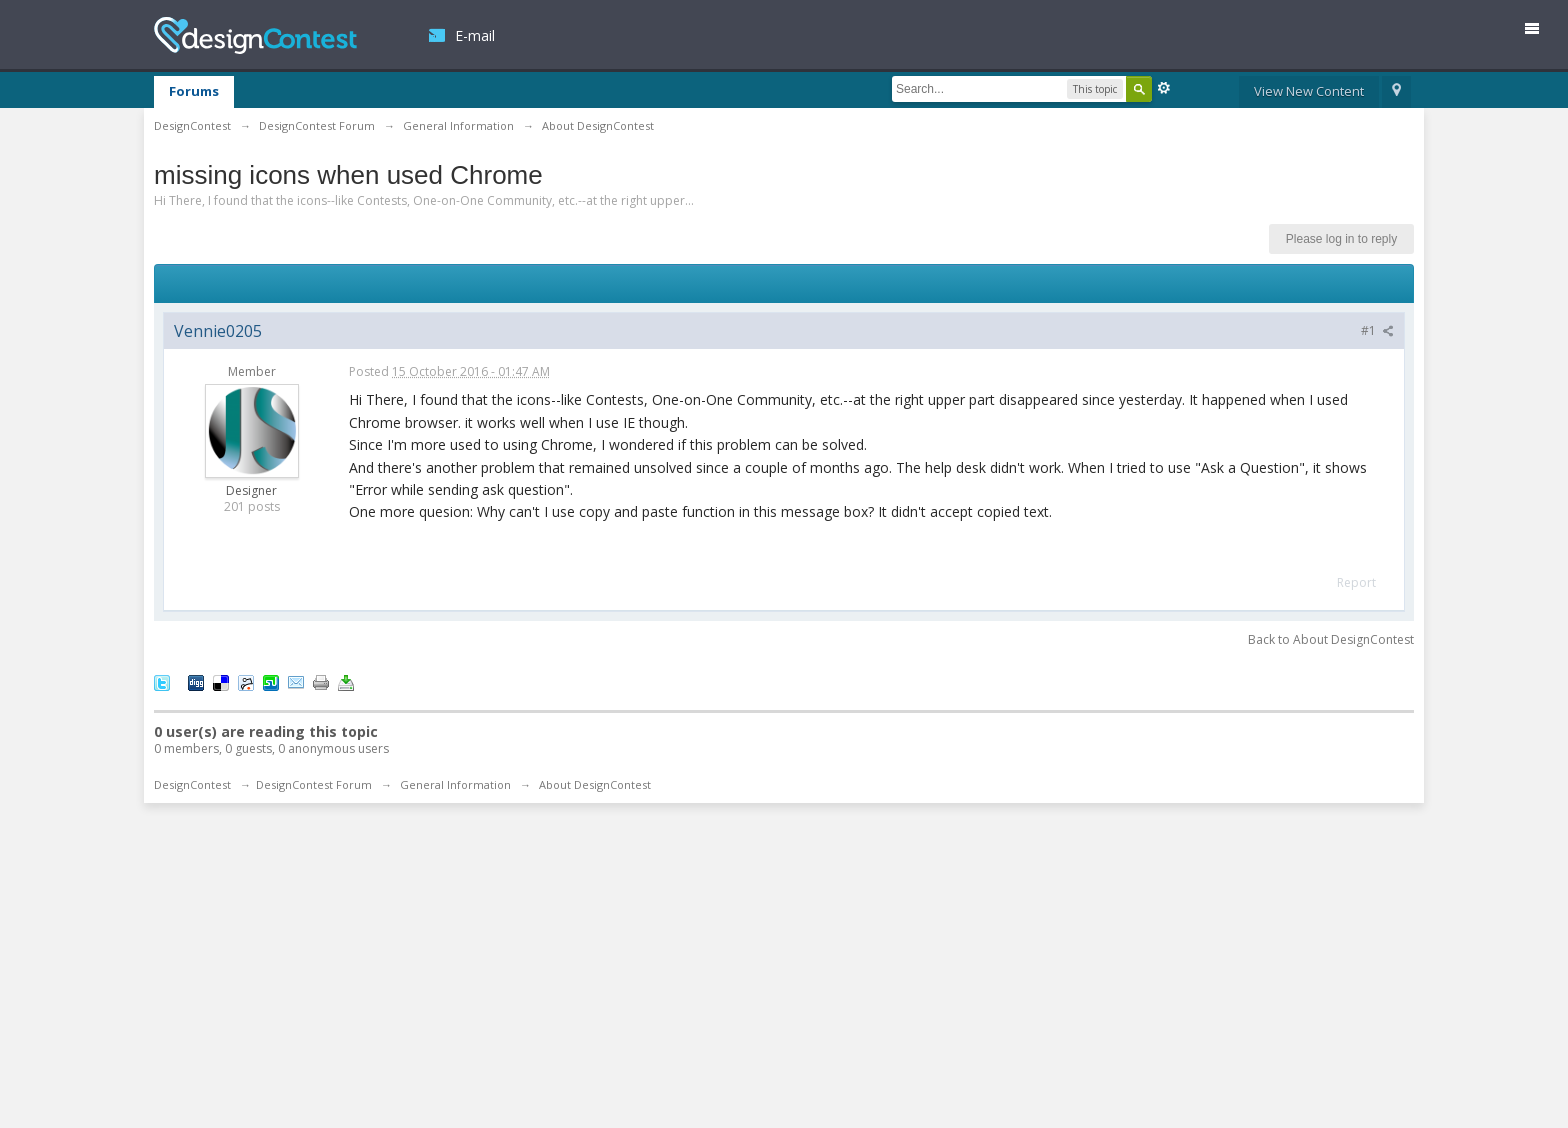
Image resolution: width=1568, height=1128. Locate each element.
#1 (1377, 330)
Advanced (1164, 88)
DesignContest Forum (314, 784)
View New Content (1309, 91)
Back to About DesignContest (1331, 639)
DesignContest (255, 35)
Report (1356, 582)
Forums (194, 91)
